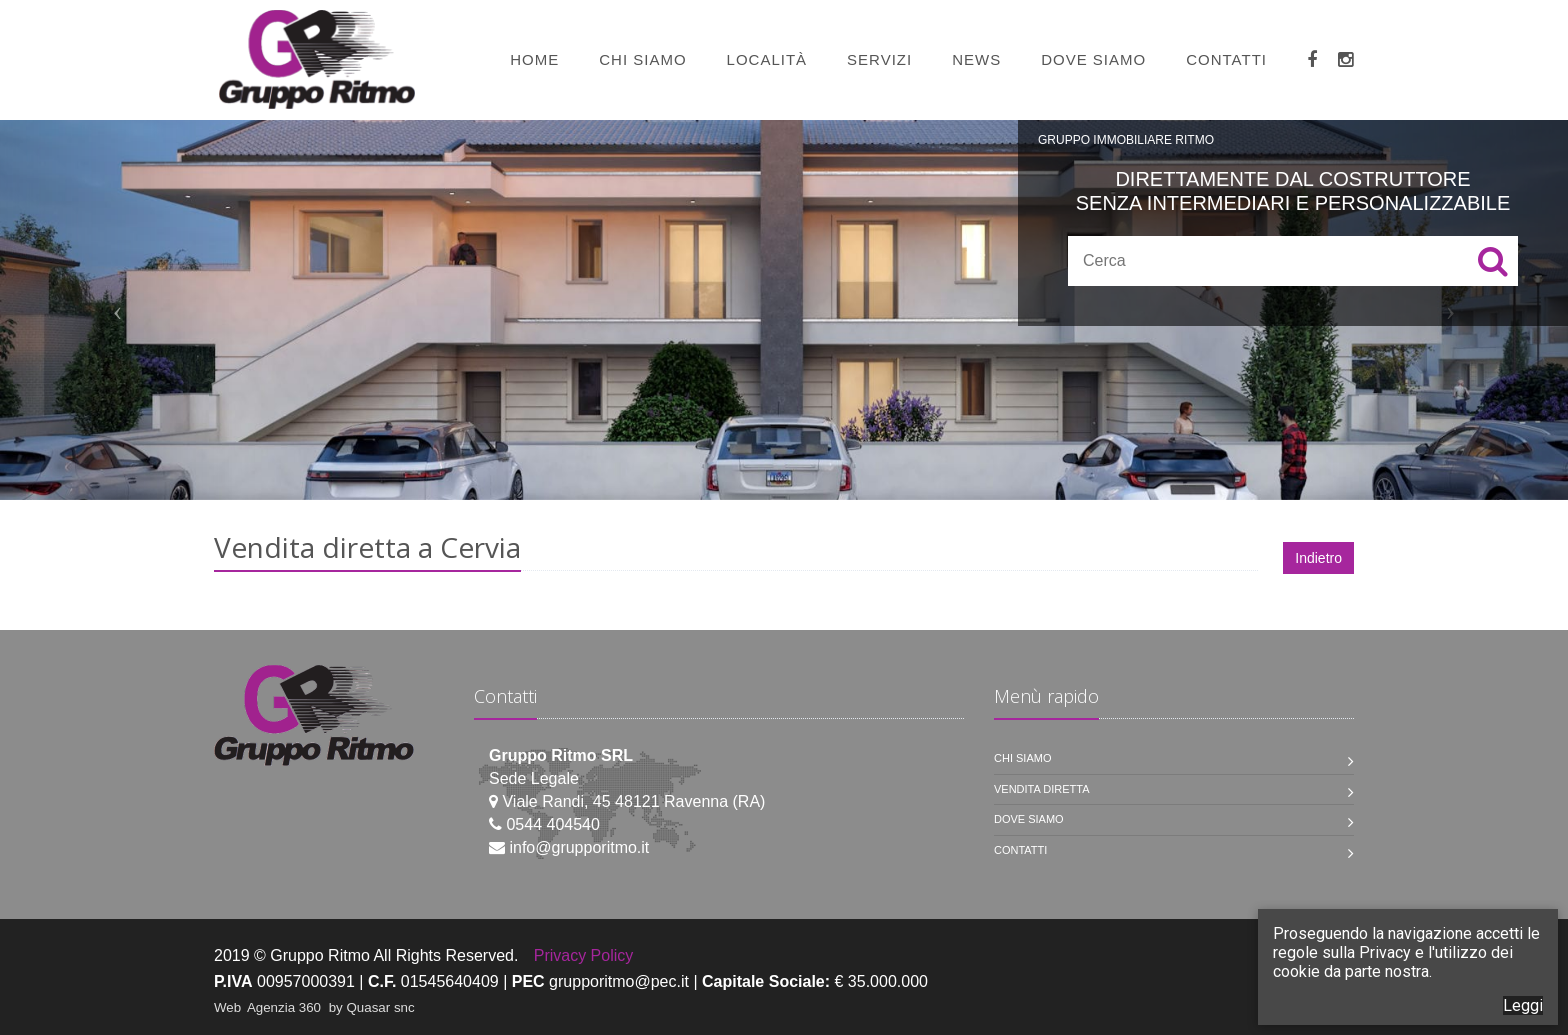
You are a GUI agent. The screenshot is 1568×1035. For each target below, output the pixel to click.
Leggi (1523, 1005)
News (976, 59)
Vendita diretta (1042, 789)
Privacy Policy (584, 955)
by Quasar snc (372, 1007)
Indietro (1318, 558)
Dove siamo (1093, 59)
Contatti (1226, 59)
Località (767, 59)
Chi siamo (642, 59)
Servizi (879, 59)
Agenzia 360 (286, 1007)
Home (534, 59)
